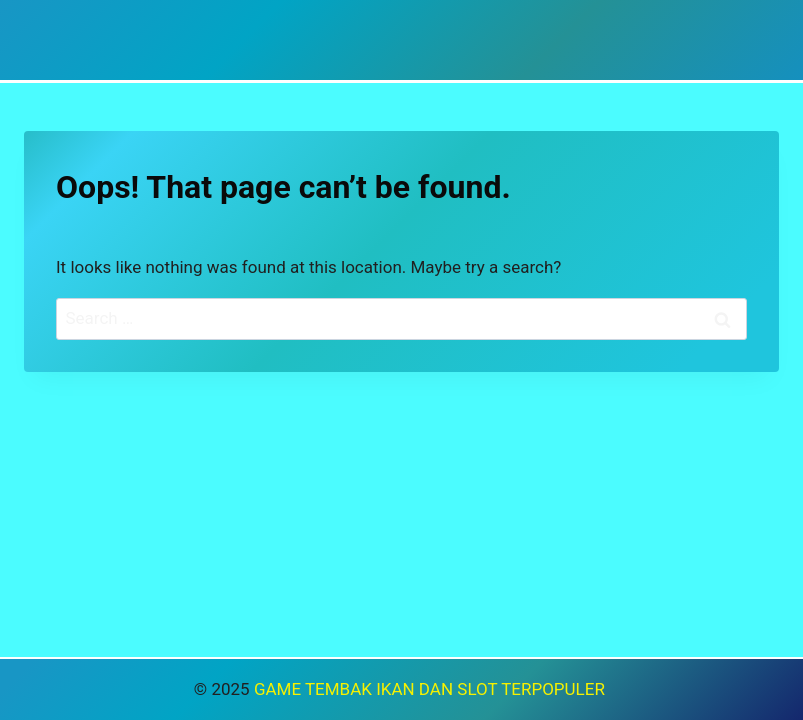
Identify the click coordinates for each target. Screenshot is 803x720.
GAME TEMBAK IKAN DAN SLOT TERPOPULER (431, 689)
